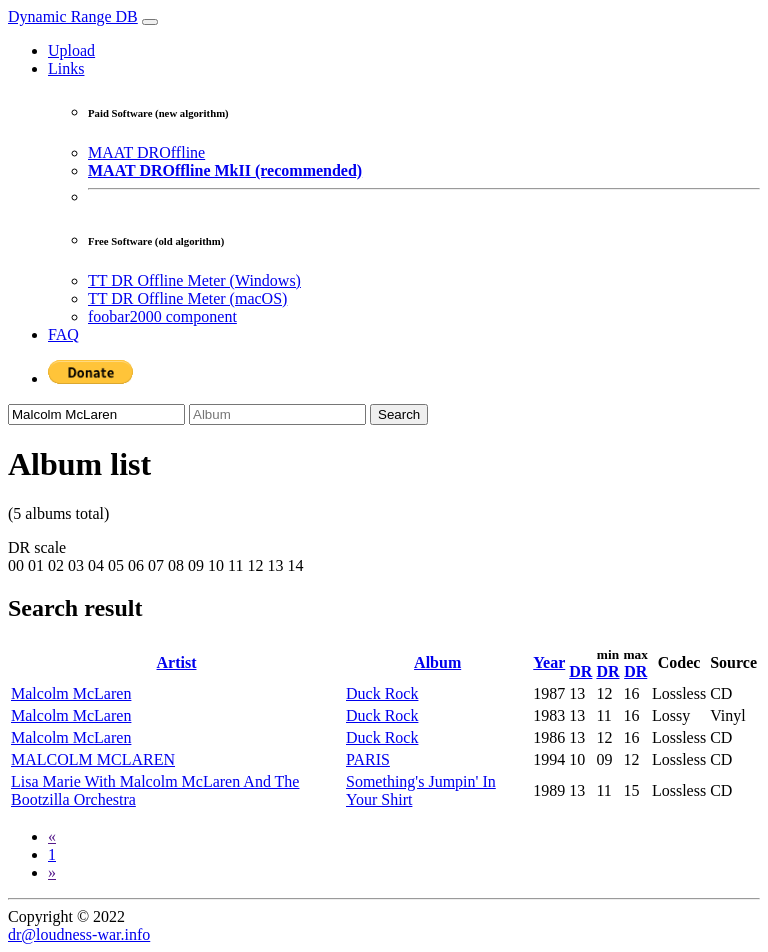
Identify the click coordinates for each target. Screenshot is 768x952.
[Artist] (96, 414)
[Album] (277, 414)
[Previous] (52, 836)
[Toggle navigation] (150, 22)
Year (549, 662)
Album (437, 662)
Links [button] (66, 68)
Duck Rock (382, 693)
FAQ (63, 334)
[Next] (52, 872)
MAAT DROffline (146, 152)
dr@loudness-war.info (79, 934)
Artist (177, 662)
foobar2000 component (162, 316)
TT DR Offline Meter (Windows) (194, 280)
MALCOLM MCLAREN (93, 759)
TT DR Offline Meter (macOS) (187, 298)
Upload (71, 50)
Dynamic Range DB (73, 16)
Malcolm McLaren (71, 693)
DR (580, 671)
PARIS (368, 759)
